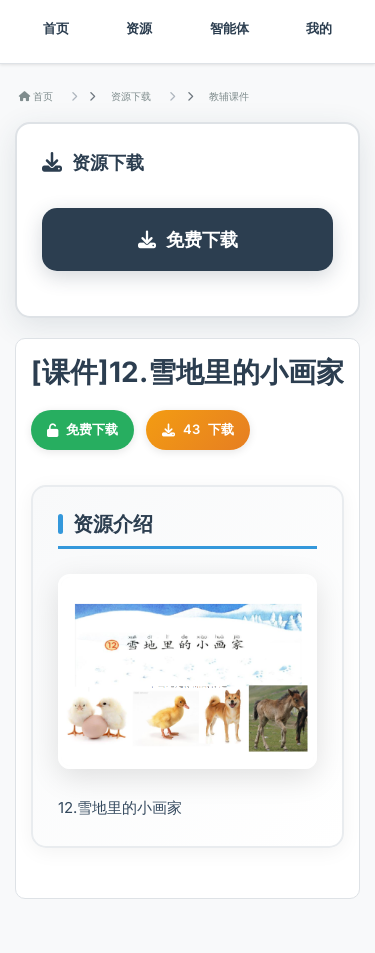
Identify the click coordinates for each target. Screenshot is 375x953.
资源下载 (131, 96)
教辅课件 (229, 96)
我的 (319, 28)
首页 (56, 28)
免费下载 (188, 239)
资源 (139, 28)
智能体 (229, 28)
